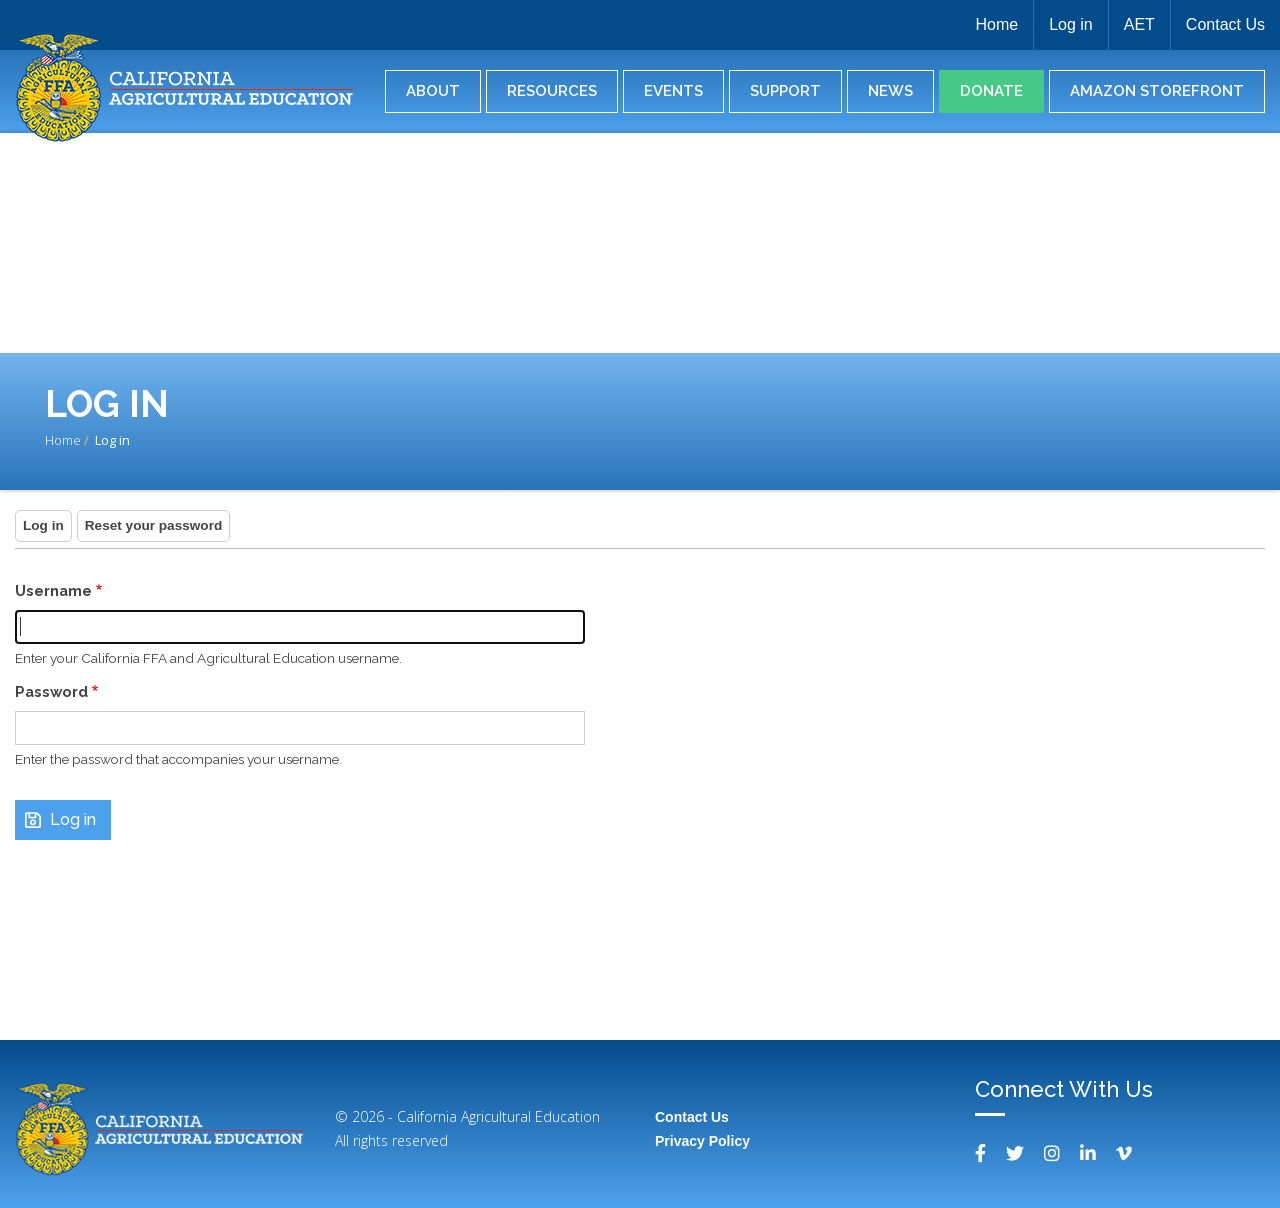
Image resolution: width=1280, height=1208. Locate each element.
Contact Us (1225, 24)
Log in (1071, 24)
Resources (552, 91)
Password (51, 691)
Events (673, 91)
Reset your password (154, 525)
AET (1139, 24)
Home (996, 24)
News (890, 91)
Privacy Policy (702, 1141)
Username (53, 590)
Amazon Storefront (1157, 91)
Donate (991, 91)
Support (785, 91)
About (433, 91)
